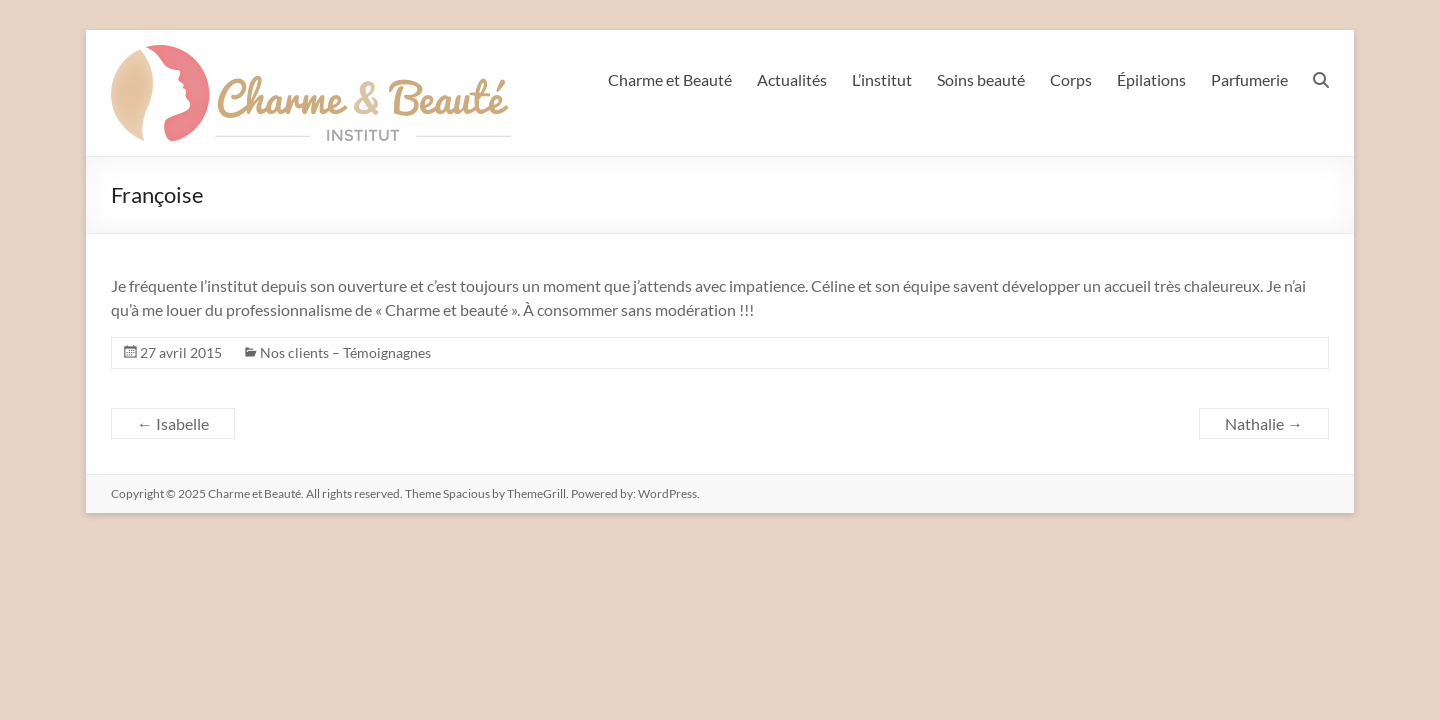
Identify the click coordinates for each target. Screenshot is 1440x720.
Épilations (1151, 79)
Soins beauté (981, 79)
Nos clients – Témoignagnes (345, 352)
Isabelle (173, 423)
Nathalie (1264, 423)
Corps (1071, 79)
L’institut (882, 79)
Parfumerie (1249, 79)
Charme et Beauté (670, 79)
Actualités (792, 79)
